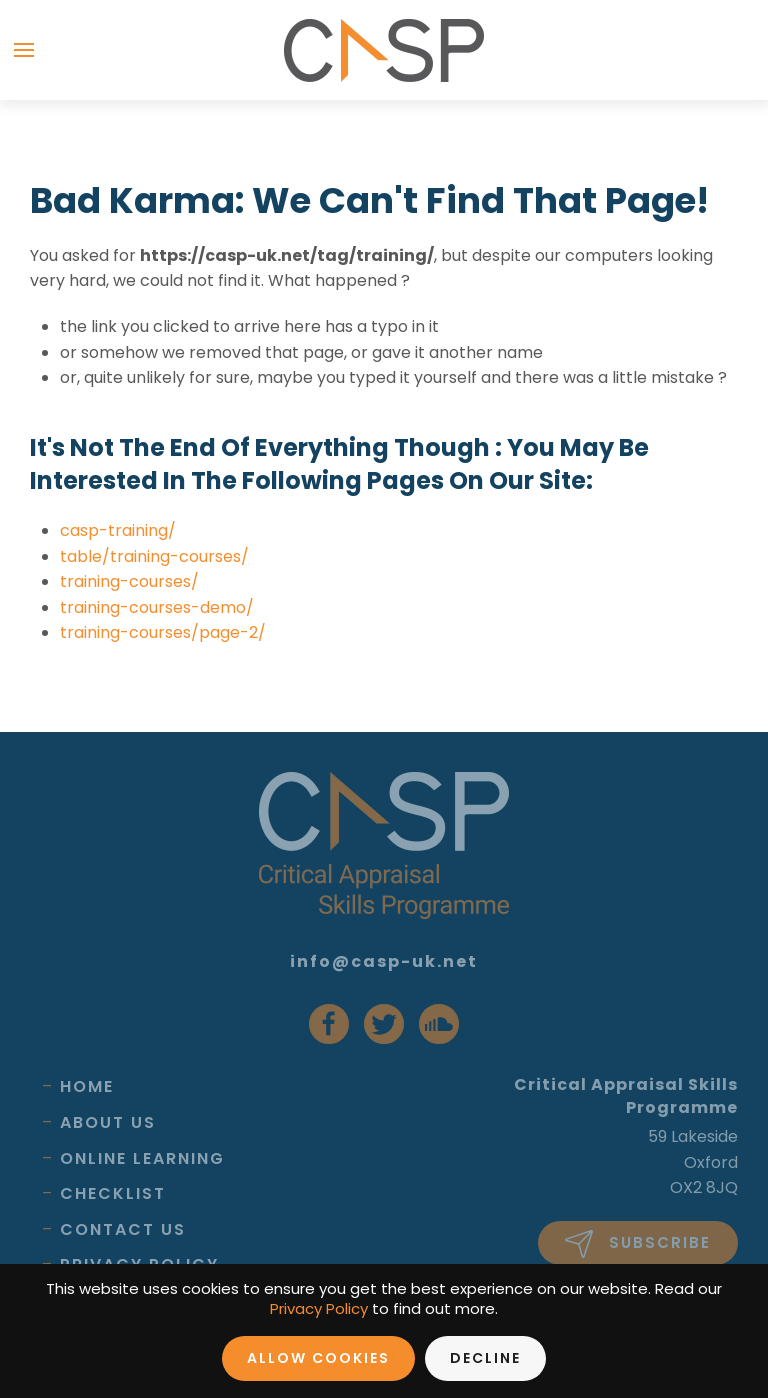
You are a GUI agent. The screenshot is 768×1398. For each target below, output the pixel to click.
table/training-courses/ (154, 556)
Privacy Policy (319, 1308)
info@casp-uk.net (384, 961)
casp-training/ (118, 530)
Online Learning (142, 1158)
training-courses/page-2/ (163, 632)
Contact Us (123, 1229)
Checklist (113, 1193)
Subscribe (638, 1244)
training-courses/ (129, 581)
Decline (485, 1358)
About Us (108, 1122)
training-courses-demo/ (157, 607)
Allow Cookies (318, 1358)
